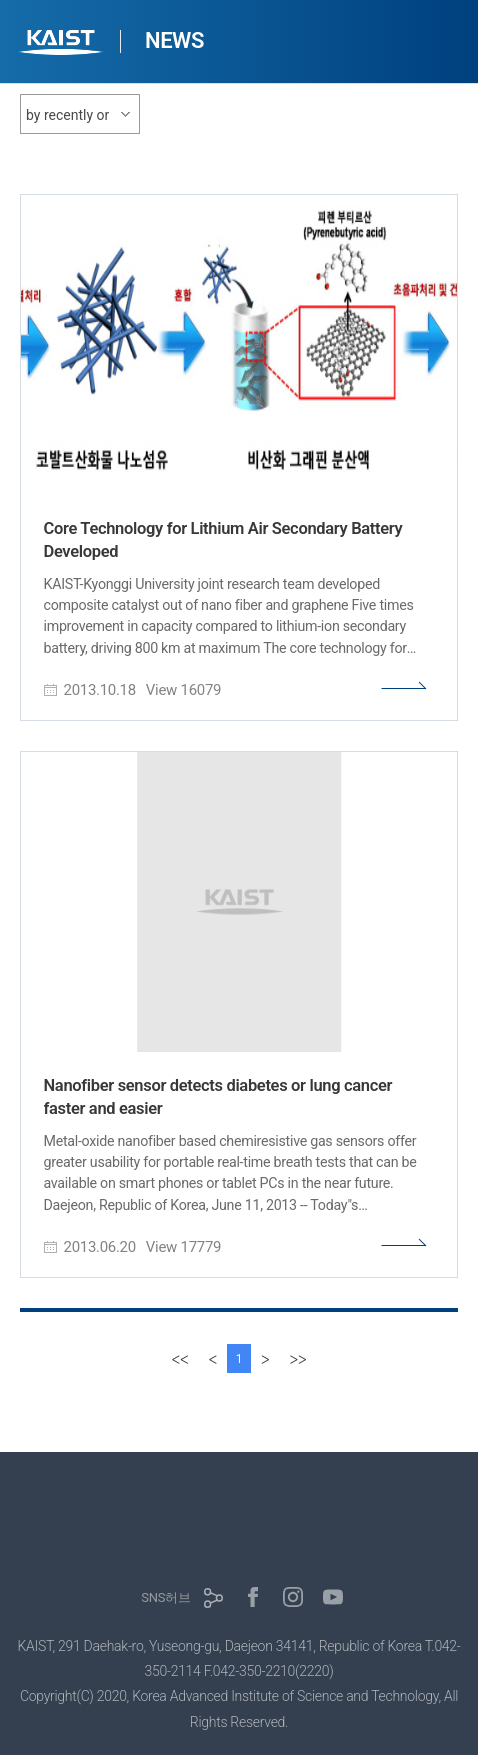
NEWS (174, 40)
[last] (297, 1358)
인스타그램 (293, 1597)
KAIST (63, 44)
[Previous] (213, 1358)
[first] (180, 1358)
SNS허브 (165, 1597)
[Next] (265, 1358)
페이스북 (253, 1597)
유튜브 (333, 1597)
